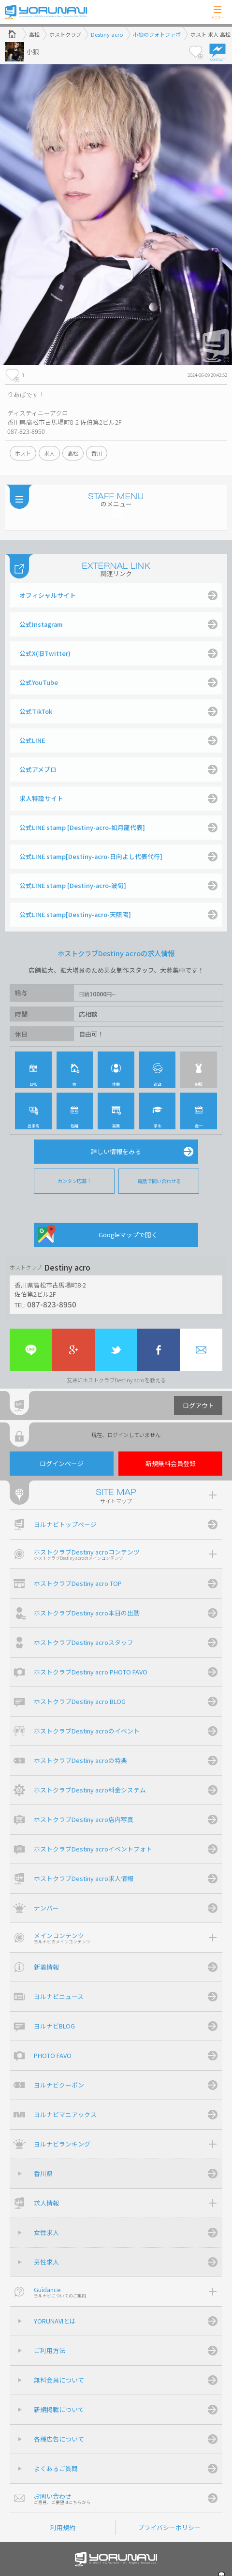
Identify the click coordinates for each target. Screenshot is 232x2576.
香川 (96, 453)
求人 (49, 453)
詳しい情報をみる (116, 1151)
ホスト (23, 453)
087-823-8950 (51, 1304)
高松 (73, 453)
